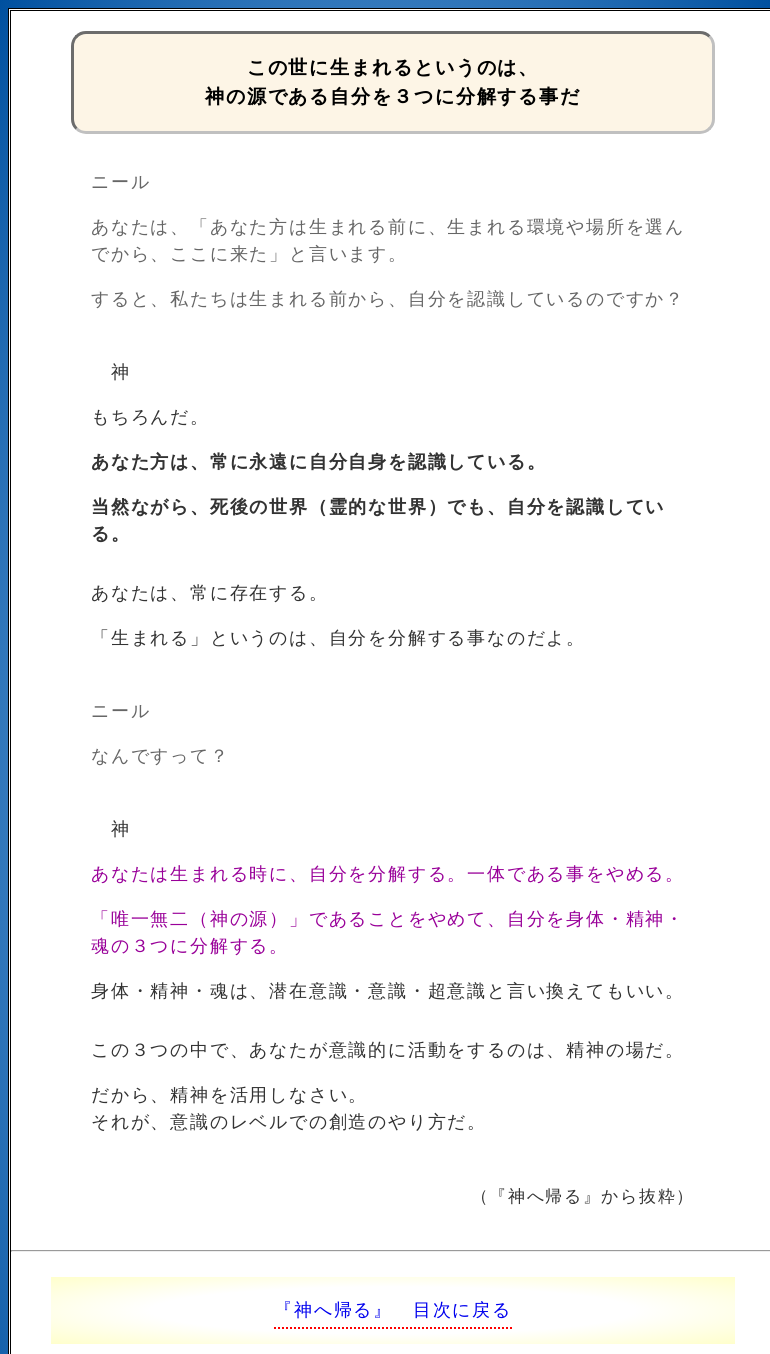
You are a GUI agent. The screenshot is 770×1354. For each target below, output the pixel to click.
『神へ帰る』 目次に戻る (393, 1310)
